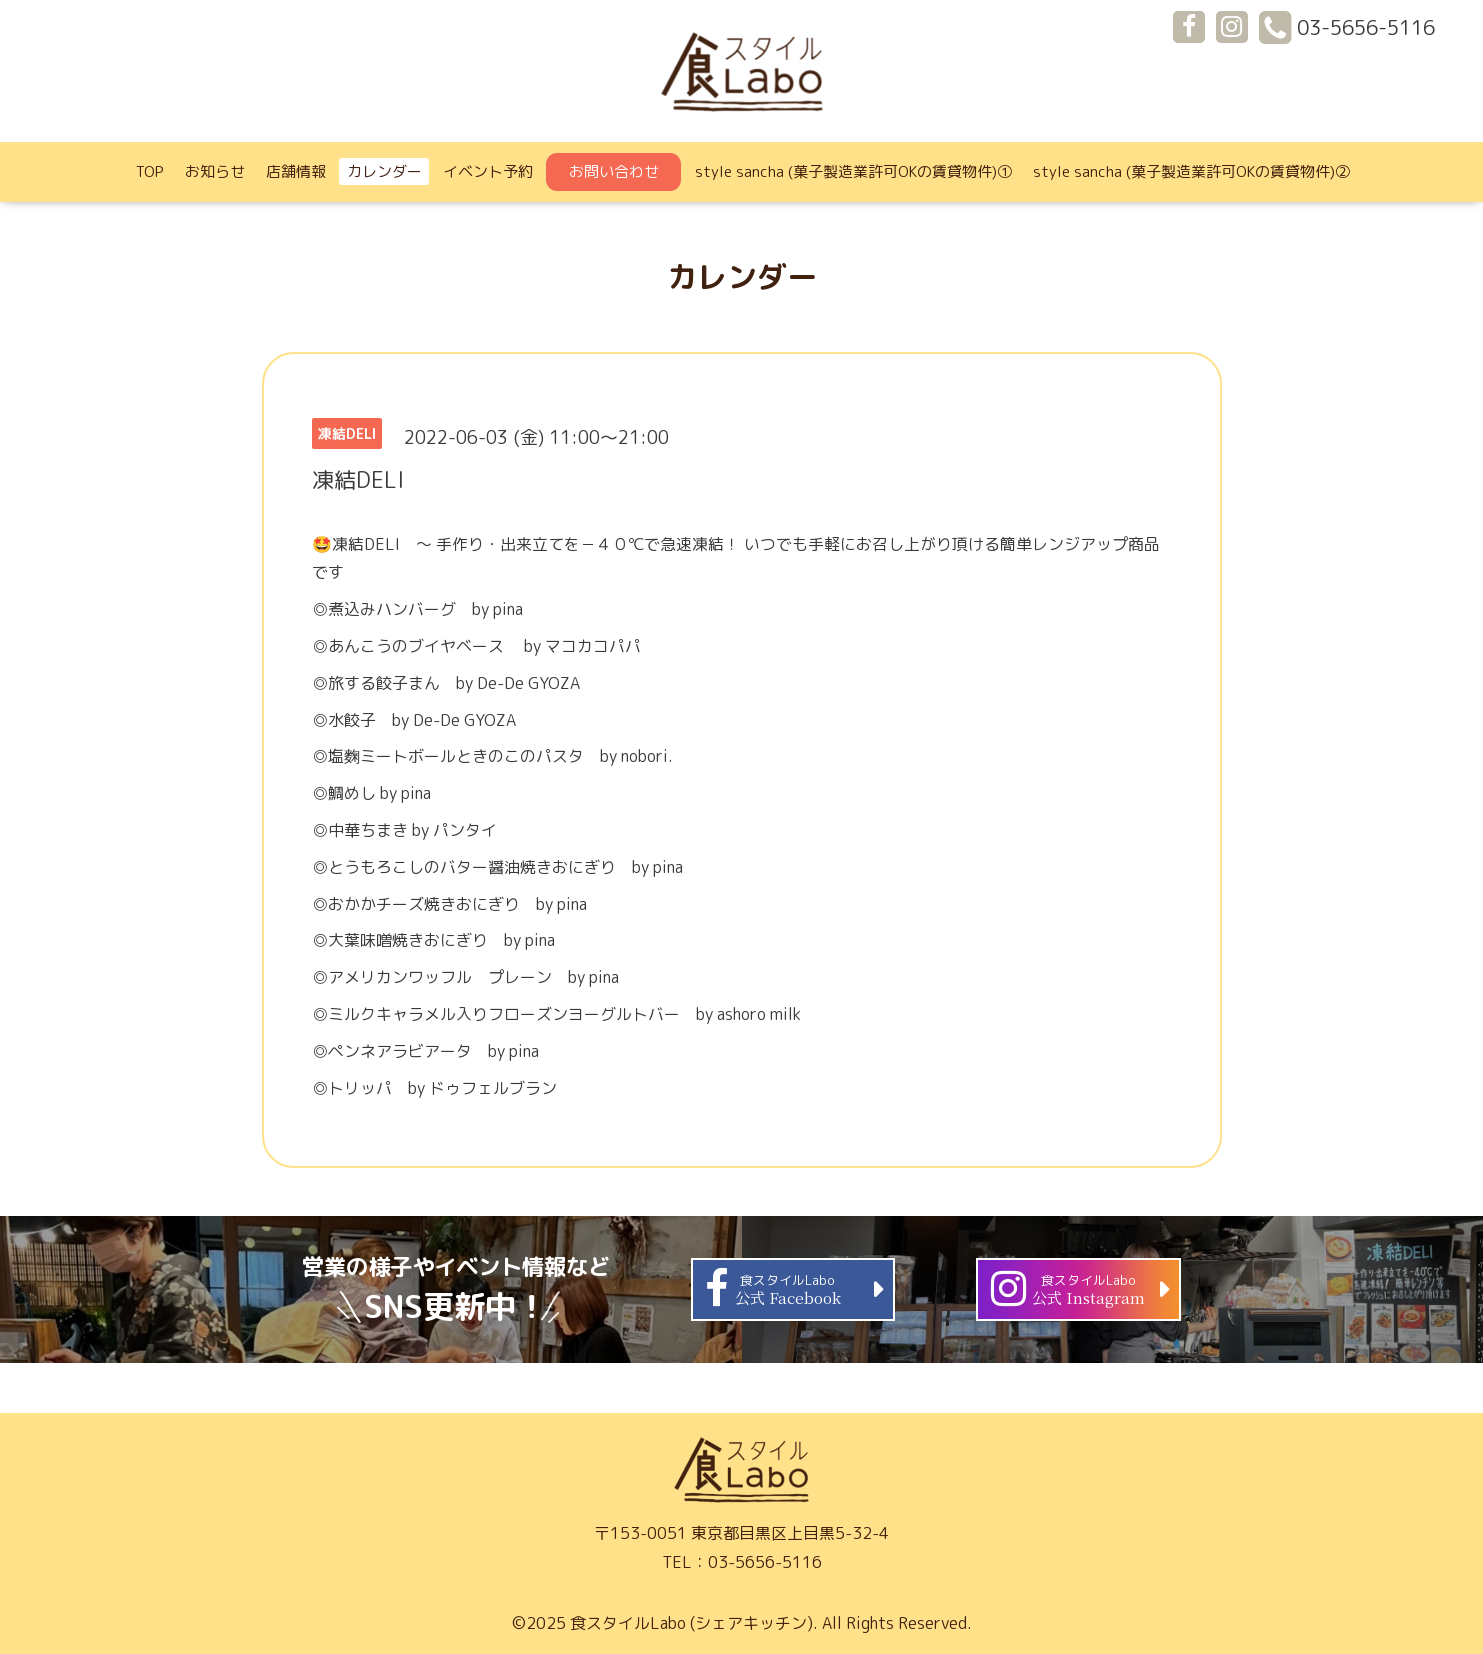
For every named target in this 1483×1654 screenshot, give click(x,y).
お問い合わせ (614, 171)
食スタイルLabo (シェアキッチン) (691, 1623)
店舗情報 (296, 171)
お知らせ (215, 171)
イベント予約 (488, 171)
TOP (150, 171)
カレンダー (384, 171)
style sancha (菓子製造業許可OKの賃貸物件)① (853, 171)
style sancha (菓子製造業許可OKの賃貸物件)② (1191, 171)
